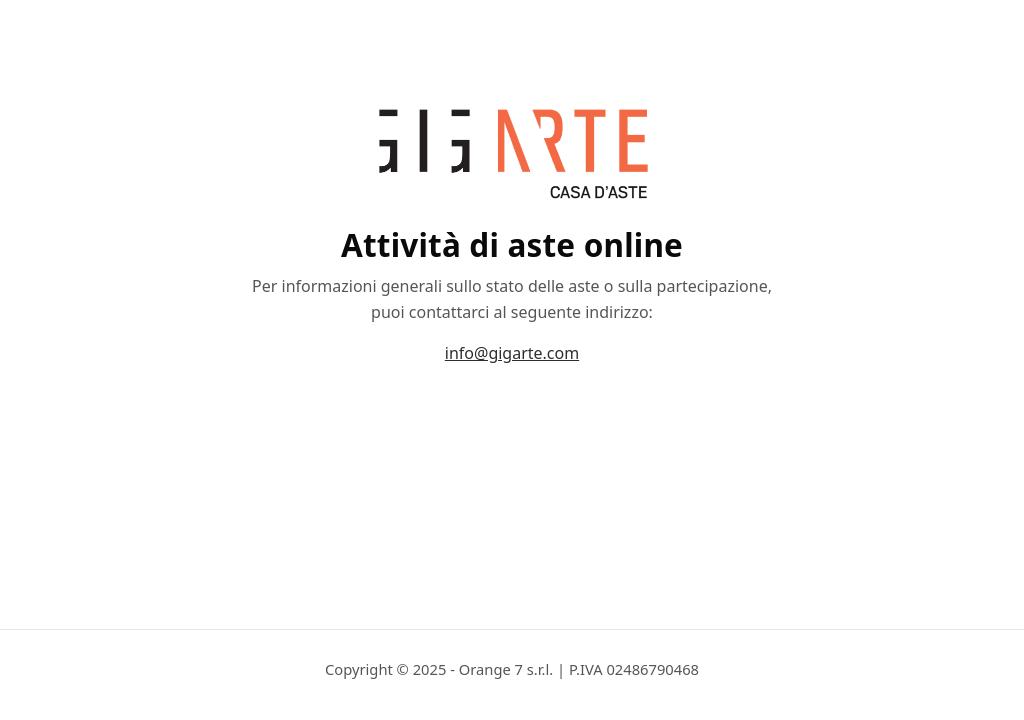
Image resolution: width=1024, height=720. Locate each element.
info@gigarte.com (512, 353)
